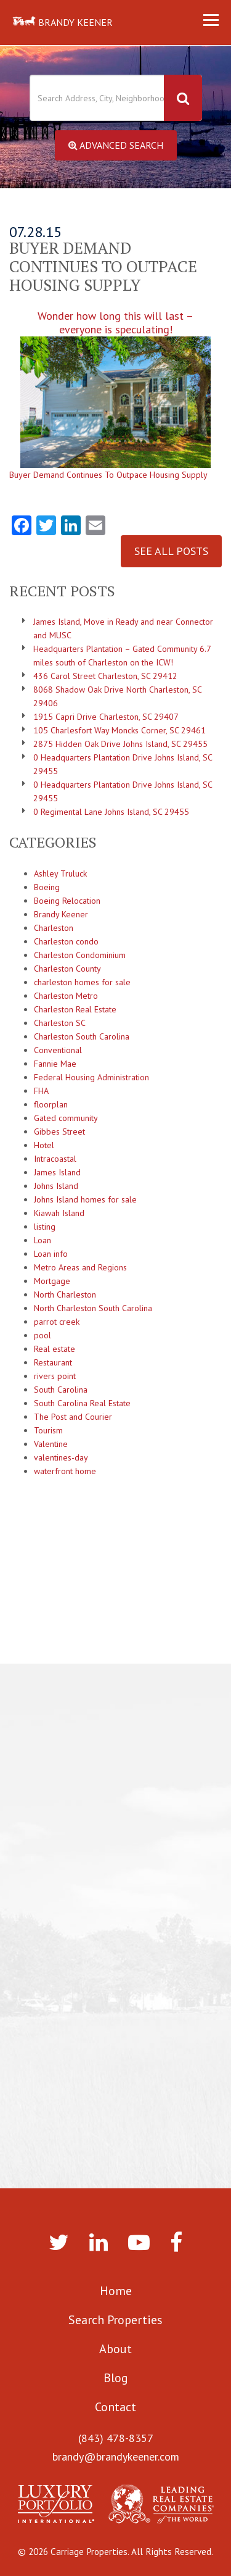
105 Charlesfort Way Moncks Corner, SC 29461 (119, 730)
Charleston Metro (66, 995)
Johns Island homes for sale (85, 1199)
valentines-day (61, 1457)
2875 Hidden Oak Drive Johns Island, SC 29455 (120, 743)
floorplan (51, 1104)
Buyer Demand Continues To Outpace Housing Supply (108, 474)
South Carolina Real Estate (82, 1403)
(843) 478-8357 (115, 2438)
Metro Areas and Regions (80, 1267)
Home (116, 2291)
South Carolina (60, 1389)
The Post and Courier (73, 1416)
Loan (42, 1240)
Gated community (66, 1117)
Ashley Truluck (60, 873)
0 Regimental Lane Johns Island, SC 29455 (111, 811)
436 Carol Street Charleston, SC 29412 (105, 676)
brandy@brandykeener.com (115, 2456)
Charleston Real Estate (75, 1009)
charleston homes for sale (82, 982)
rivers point (55, 1376)
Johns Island (56, 1185)
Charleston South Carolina (81, 1036)
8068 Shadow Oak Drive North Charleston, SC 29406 (117, 696)
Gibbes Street (59, 1131)
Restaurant (53, 1362)
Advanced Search (115, 145)
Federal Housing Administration (91, 1077)
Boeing (47, 887)
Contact (115, 2407)
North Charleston (65, 1294)
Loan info (51, 1253)
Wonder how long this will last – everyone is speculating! (115, 388)
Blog (115, 2378)
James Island (57, 1172)
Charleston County (67, 968)
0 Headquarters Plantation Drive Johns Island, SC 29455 (122, 764)
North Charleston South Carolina (93, 1308)
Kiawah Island (59, 1213)
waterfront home (65, 1471)
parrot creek (56, 1321)
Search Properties (115, 2320)
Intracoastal (55, 1158)
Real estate (54, 1348)
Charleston (53, 927)
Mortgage (52, 1280)
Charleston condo (66, 941)
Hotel (44, 1145)
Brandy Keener (61, 914)
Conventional (58, 1050)
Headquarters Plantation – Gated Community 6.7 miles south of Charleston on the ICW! (122, 655)
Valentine (51, 1443)
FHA (41, 1090)
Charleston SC (60, 1022)
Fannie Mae (55, 1063)
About (115, 2349)
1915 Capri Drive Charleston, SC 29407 (106, 716)
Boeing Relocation (67, 900)
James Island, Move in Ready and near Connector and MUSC (123, 628)
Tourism (48, 1430)
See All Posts (171, 551)
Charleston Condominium (80, 955)
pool (42, 1335)
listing (44, 1226)
